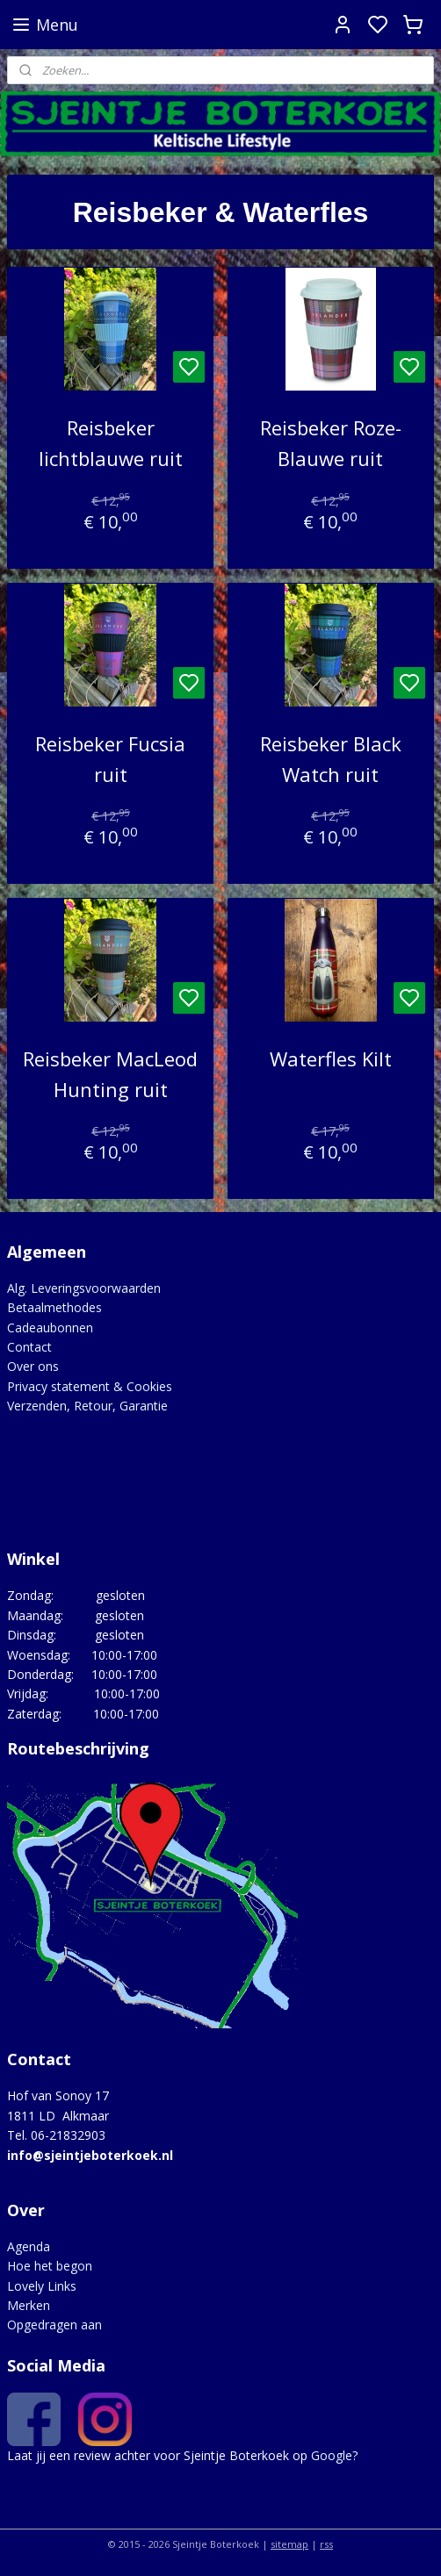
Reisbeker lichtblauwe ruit (111, 442)
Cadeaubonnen (50, 1327)
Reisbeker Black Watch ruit (330, 757)
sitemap (289, 2544)
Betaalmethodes (54, 1307)
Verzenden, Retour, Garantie (87, 1405)
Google (331, 2455)
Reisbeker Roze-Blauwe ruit (330, 442)
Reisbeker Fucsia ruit (110, 757)
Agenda (28, 2246)
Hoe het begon (49, 2265)
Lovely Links (41, 2286)
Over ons (33, 1366)
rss (326, 2544)
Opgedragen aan (54, 2324)
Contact (29, 1346)
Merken (28, 2305)
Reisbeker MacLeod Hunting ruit (110, 1073)
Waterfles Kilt (331, 1058)
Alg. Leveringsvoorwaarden (84, 1288)
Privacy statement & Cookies (89, 1386)
